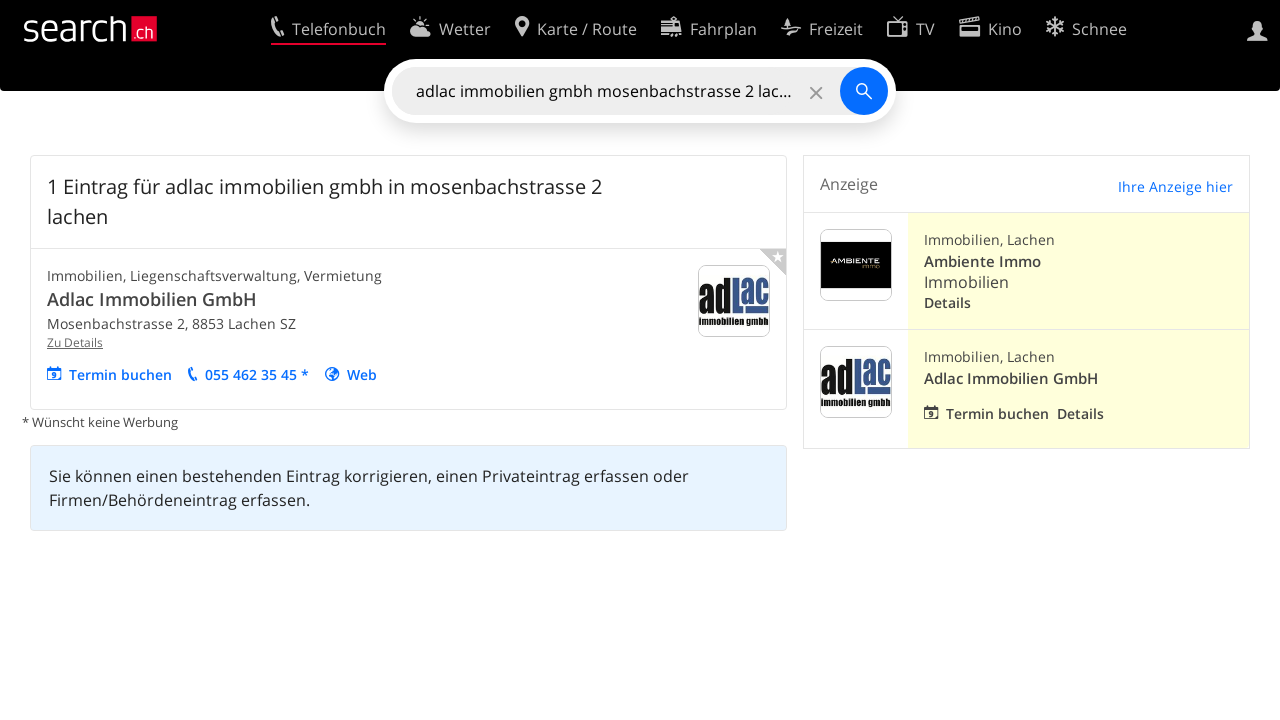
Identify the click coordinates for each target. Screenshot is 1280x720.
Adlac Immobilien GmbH (152, 299)
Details (947, 302)
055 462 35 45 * (257, 374)
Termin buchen (120, 374)
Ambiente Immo (982, 261)
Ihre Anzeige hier (1175, 186)
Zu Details (75, 342)
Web (362, 374)
